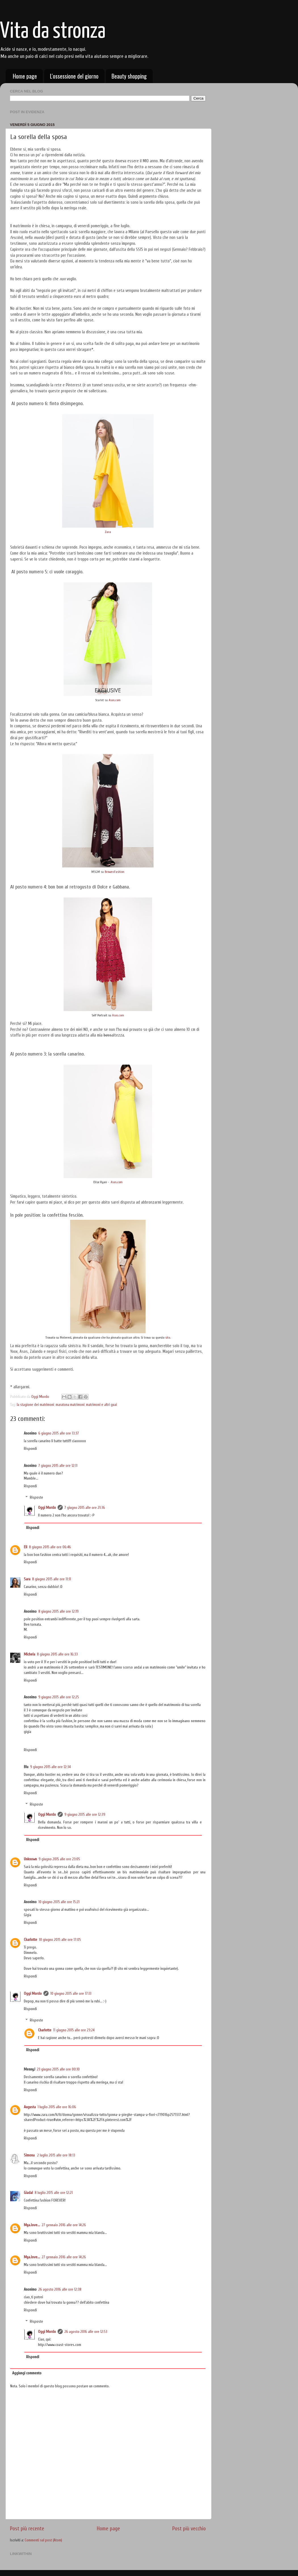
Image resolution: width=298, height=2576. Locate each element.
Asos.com (115, 700)
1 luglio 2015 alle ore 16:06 (56, 2107)
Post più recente (27, 2529)
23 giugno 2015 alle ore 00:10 (58, 2069)
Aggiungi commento (26, 2373)
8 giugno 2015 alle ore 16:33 (57, 1654)
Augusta (30, 2107)
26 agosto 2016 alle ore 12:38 (59, 2289)
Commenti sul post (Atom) (43, 2540)
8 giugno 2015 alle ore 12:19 (58, 1611)
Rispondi (30, 1448)
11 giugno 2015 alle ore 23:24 (74, 2030)
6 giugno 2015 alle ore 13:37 (58, 1433)
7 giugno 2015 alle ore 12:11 (57, 1465)
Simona (29, 2155)
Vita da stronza (53, 31)
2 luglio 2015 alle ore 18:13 (56, 2155)
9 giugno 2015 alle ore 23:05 (59, 1859)
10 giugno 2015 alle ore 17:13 (70, 1993)
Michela (29, 1654)
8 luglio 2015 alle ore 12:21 (54, 2192)
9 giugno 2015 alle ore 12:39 (84, 1814)
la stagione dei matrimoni (35, 1404)
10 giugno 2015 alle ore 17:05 (60, 1939)
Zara (108, 532)
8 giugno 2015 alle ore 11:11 (51, 1579)
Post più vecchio (189, 2529)
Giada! (28, 2192)
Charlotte (30, 1939)
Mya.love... (32, 2225)
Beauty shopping (129, 76)
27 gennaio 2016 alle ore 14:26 (64, 2225)
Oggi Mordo (47, 1507)
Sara (27, 1579)
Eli (25, 1547)
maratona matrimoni (70, 1404)
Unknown (30, 1859)
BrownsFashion (114, 872)
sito (167, 1337)
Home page (25, 76)
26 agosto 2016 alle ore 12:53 (85, 2331)
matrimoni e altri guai (101, 1404)
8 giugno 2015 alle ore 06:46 (50, 1547)
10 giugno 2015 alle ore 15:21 (58, 1902)
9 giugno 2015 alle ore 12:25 (58, 1697)
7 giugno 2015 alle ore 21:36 (84, 1507)
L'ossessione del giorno (74, 76)
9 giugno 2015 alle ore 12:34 (50, 1767)
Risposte (36, 1498)
